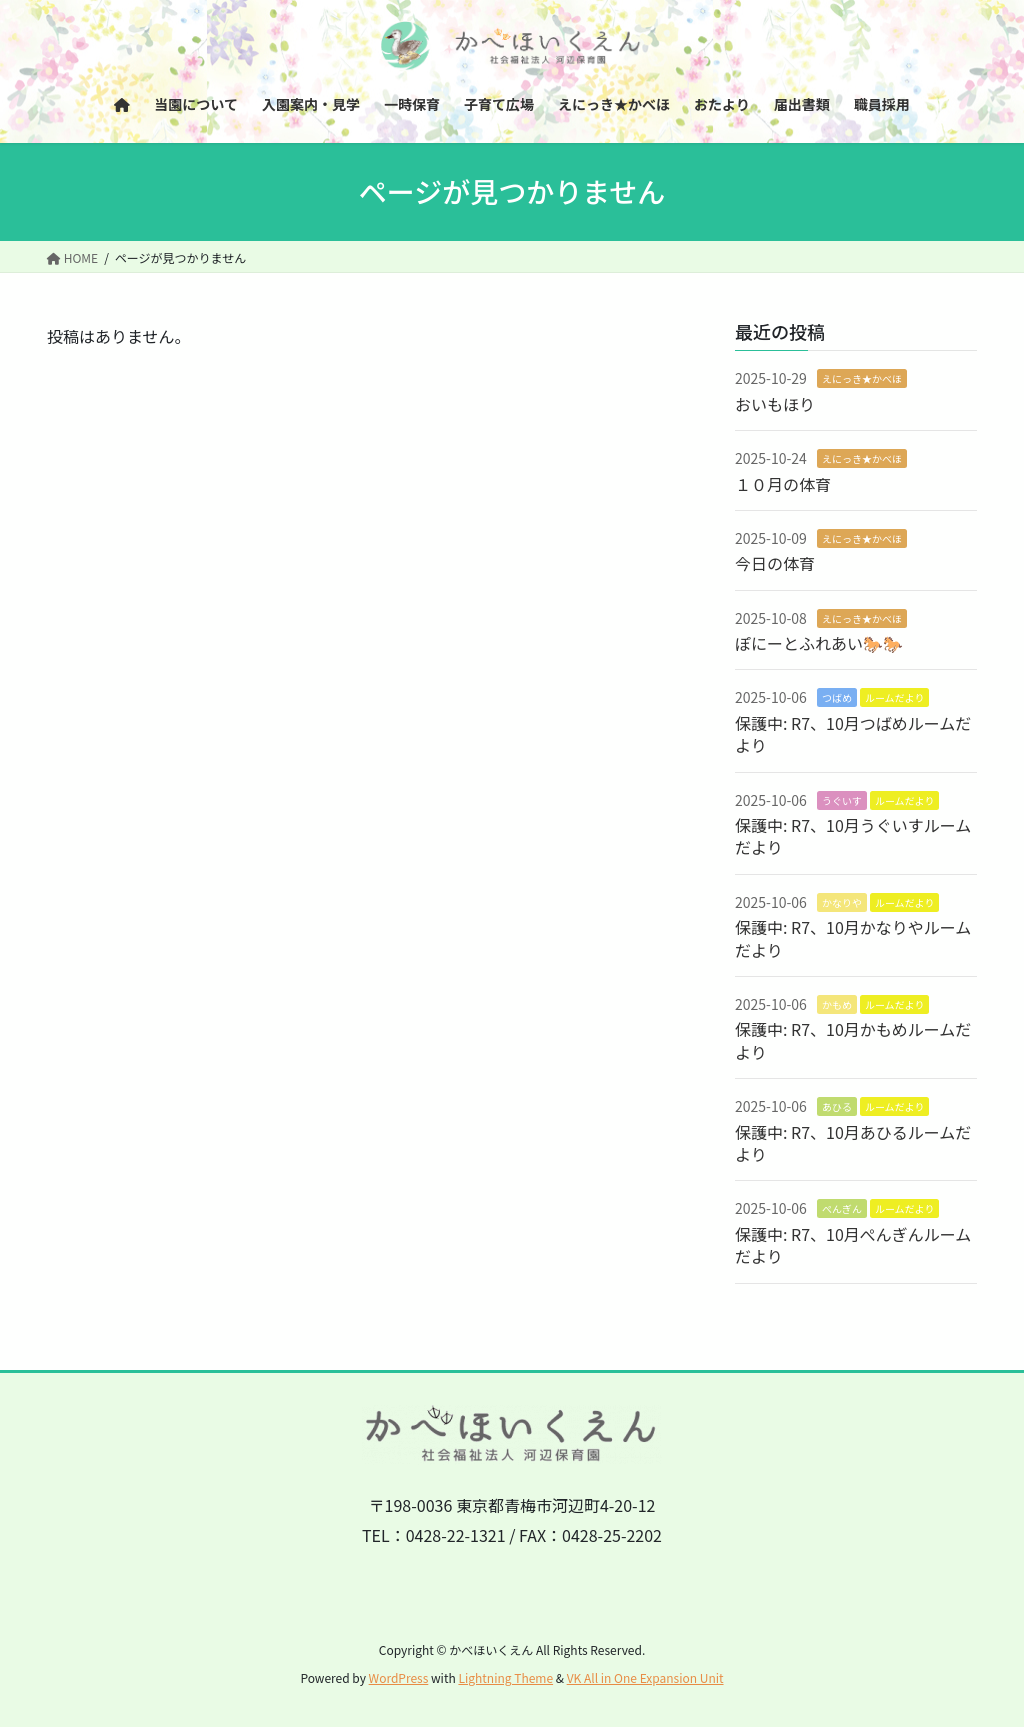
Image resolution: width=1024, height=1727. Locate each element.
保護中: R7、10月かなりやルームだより (853, 938)
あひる (837, 1106)
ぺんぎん (842, 1208)
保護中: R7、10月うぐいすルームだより (853, 836)
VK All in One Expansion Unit (645, 1677)
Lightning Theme (505, 1677)
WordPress (399, 1677)
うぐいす (842, 800)
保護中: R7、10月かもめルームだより (853, 1040)
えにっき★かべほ (862, 378)
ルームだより (895, 697)
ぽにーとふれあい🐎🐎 (819, 643)
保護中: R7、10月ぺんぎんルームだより (853, 1245)
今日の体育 (775, 563)
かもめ (837, 1004)
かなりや (842, 902)
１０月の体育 (783, 484)
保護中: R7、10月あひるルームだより (853, 1143)
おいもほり (775, 404)
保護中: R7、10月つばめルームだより (853, 734)
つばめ (837, 697)
